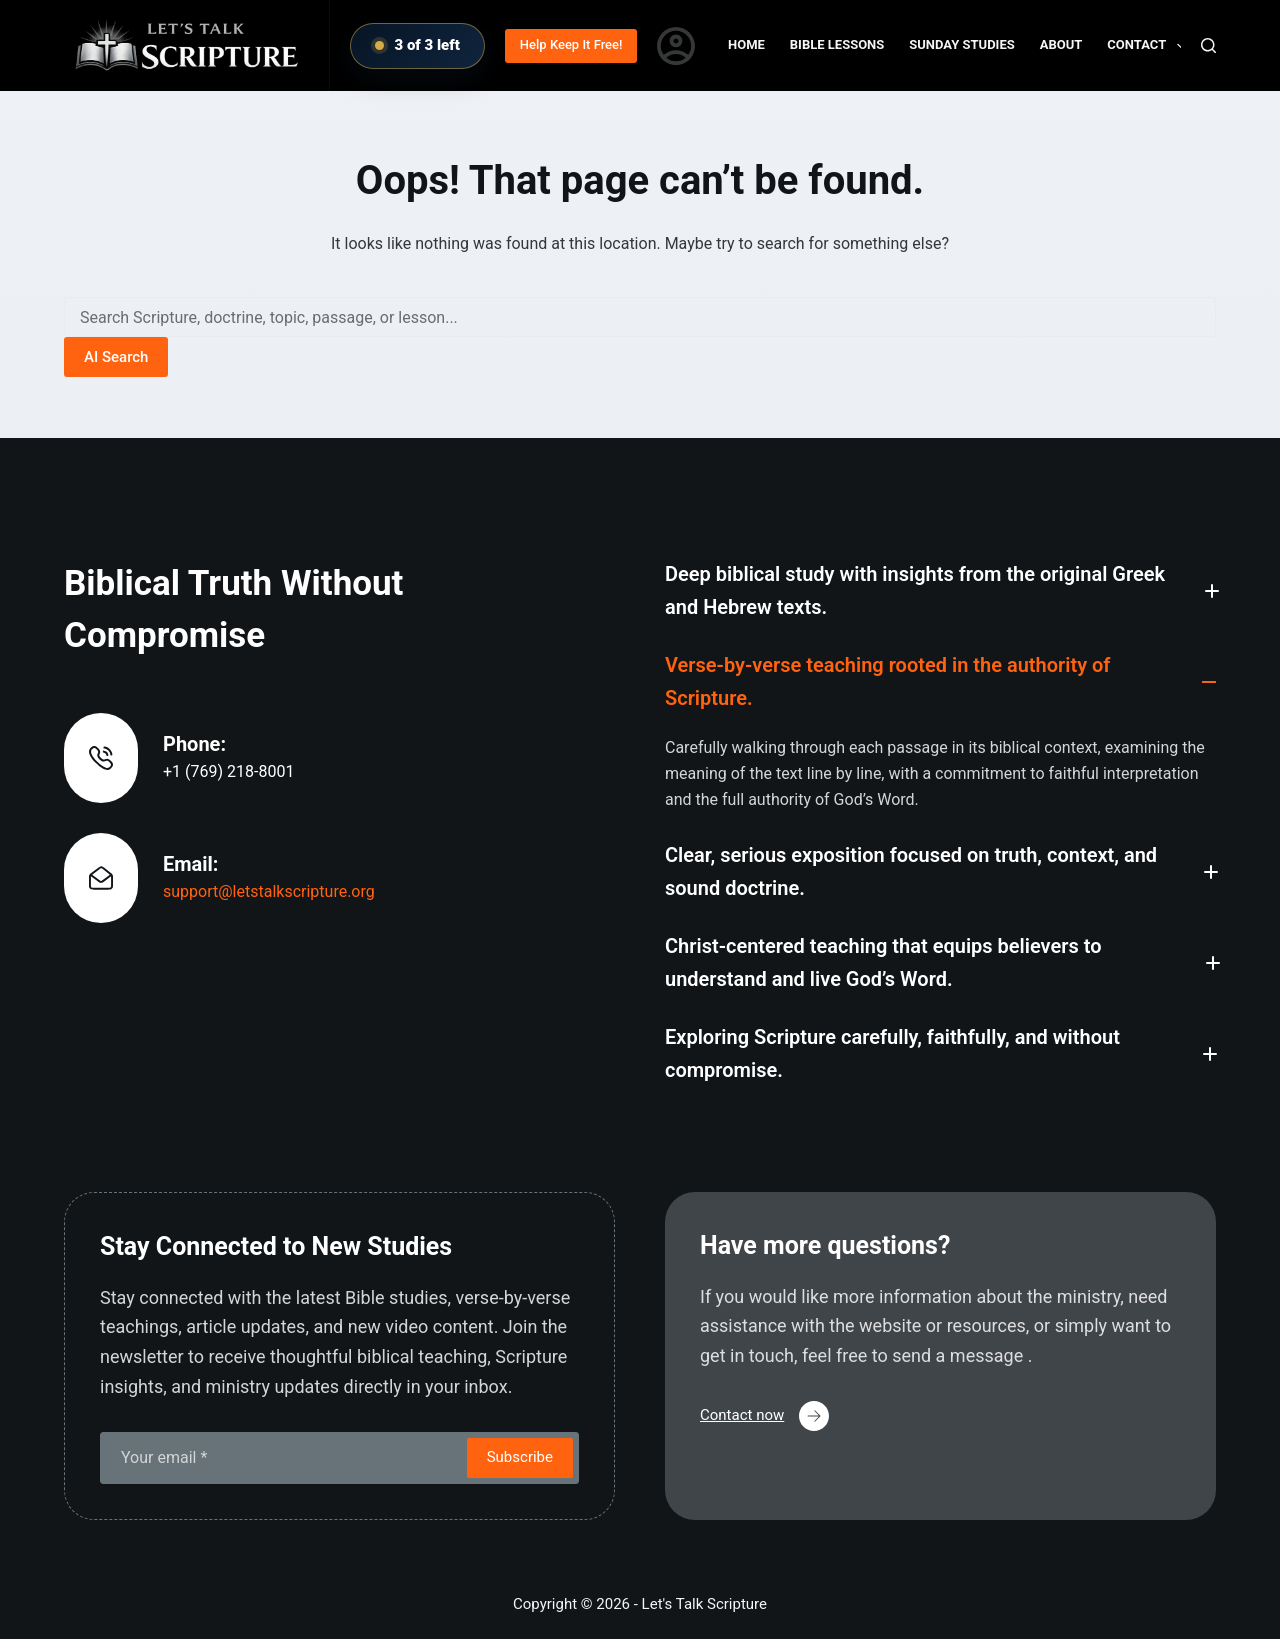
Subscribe (520, 1457)
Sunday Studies (961, 44)
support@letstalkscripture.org (269, 891)
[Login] (676, 46)
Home (746, 44)
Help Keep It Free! (571, 44)
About (1061, 44)
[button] (940, 591)
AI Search (116, 357)
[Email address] (281, 1458)
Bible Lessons (837, 44)
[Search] (1208, 45)
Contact (1149, 46)
